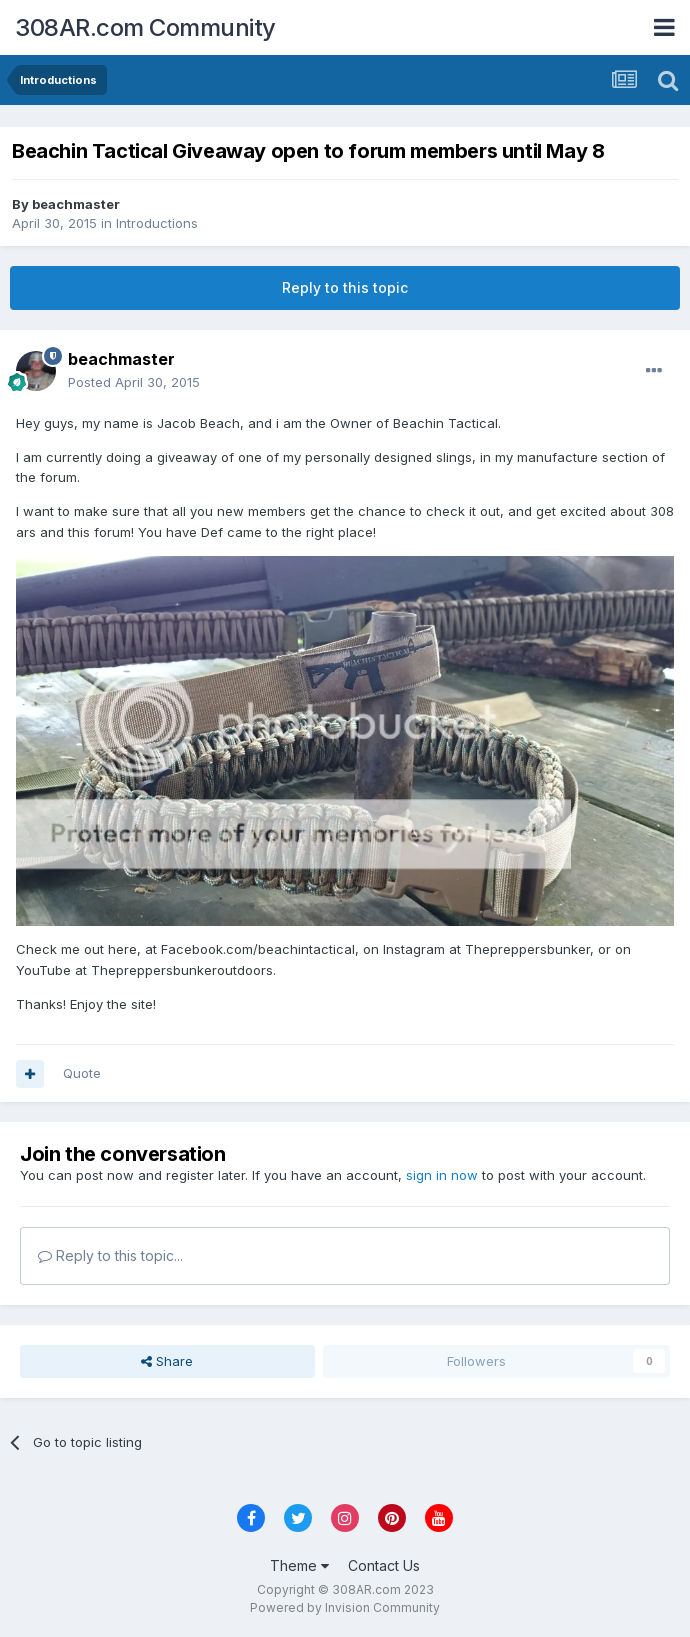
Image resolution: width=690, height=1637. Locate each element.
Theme (299, 1565)
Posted (134, 382)
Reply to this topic (345, 287)
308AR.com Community (145, 27)
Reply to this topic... (110, 1255)
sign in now (442, 1175)
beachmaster (76, 204)
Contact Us (384, 1565)
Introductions (157, 223)
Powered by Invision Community (345, 1607)
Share (167, 1361)
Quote (82, 1073)
